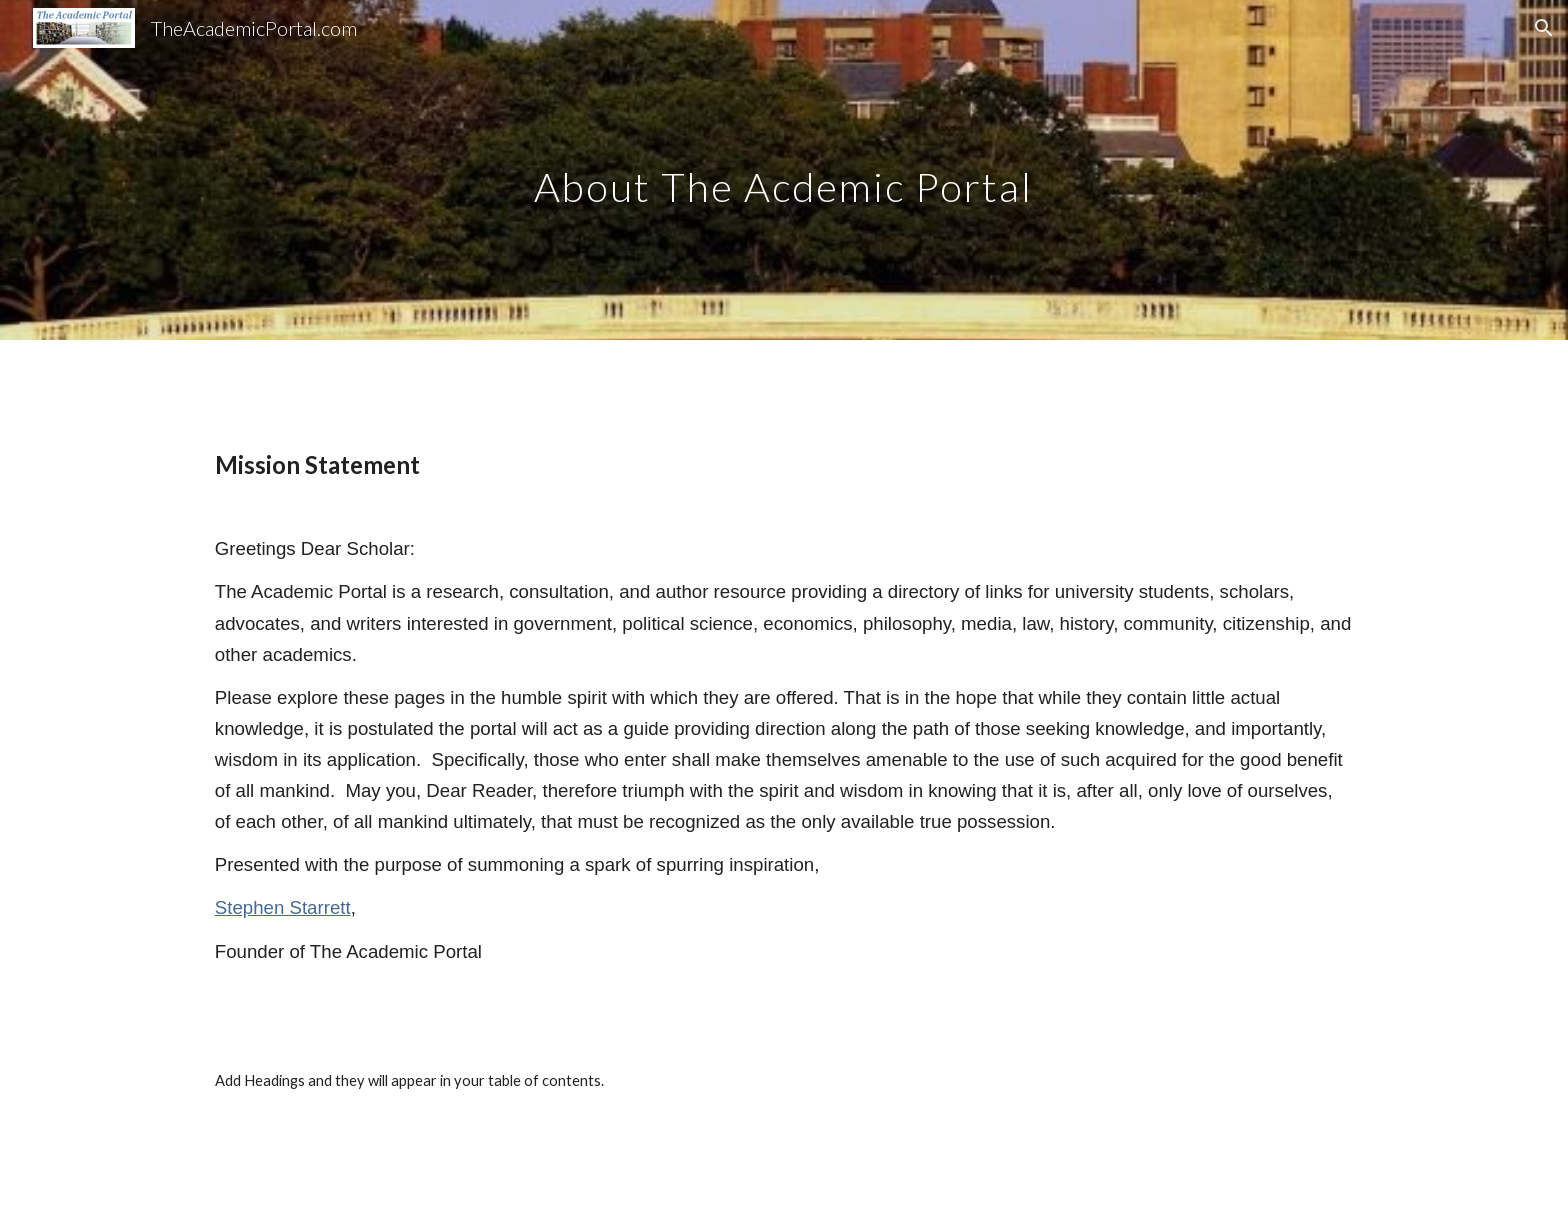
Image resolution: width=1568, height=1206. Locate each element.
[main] (784, 169)
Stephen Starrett (283, 907)
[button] (1544, 28)
